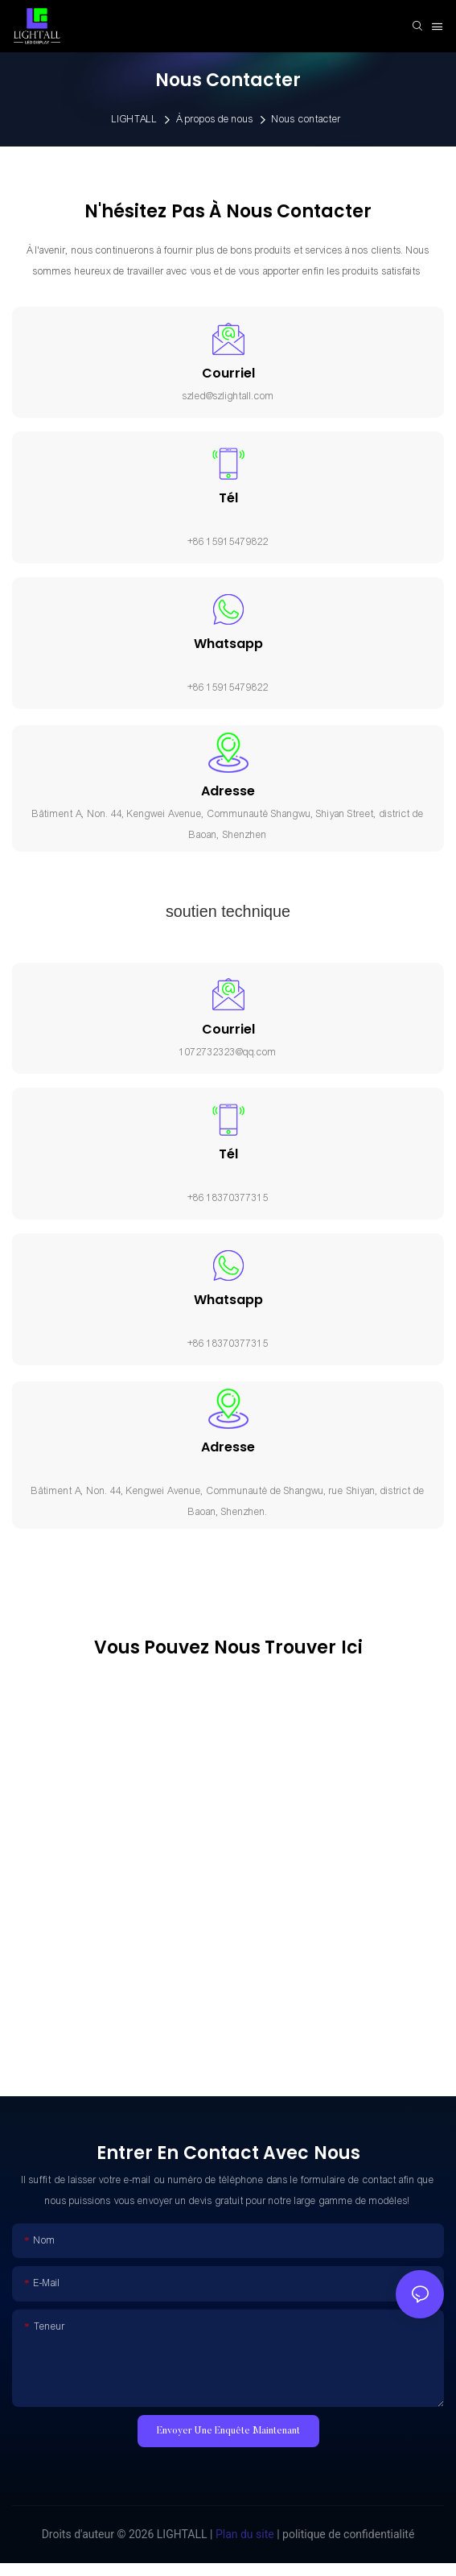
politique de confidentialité (347, 2534)
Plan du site (242, 2534)
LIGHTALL (135, 119)
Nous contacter (306, 119)
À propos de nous (215, 119)
